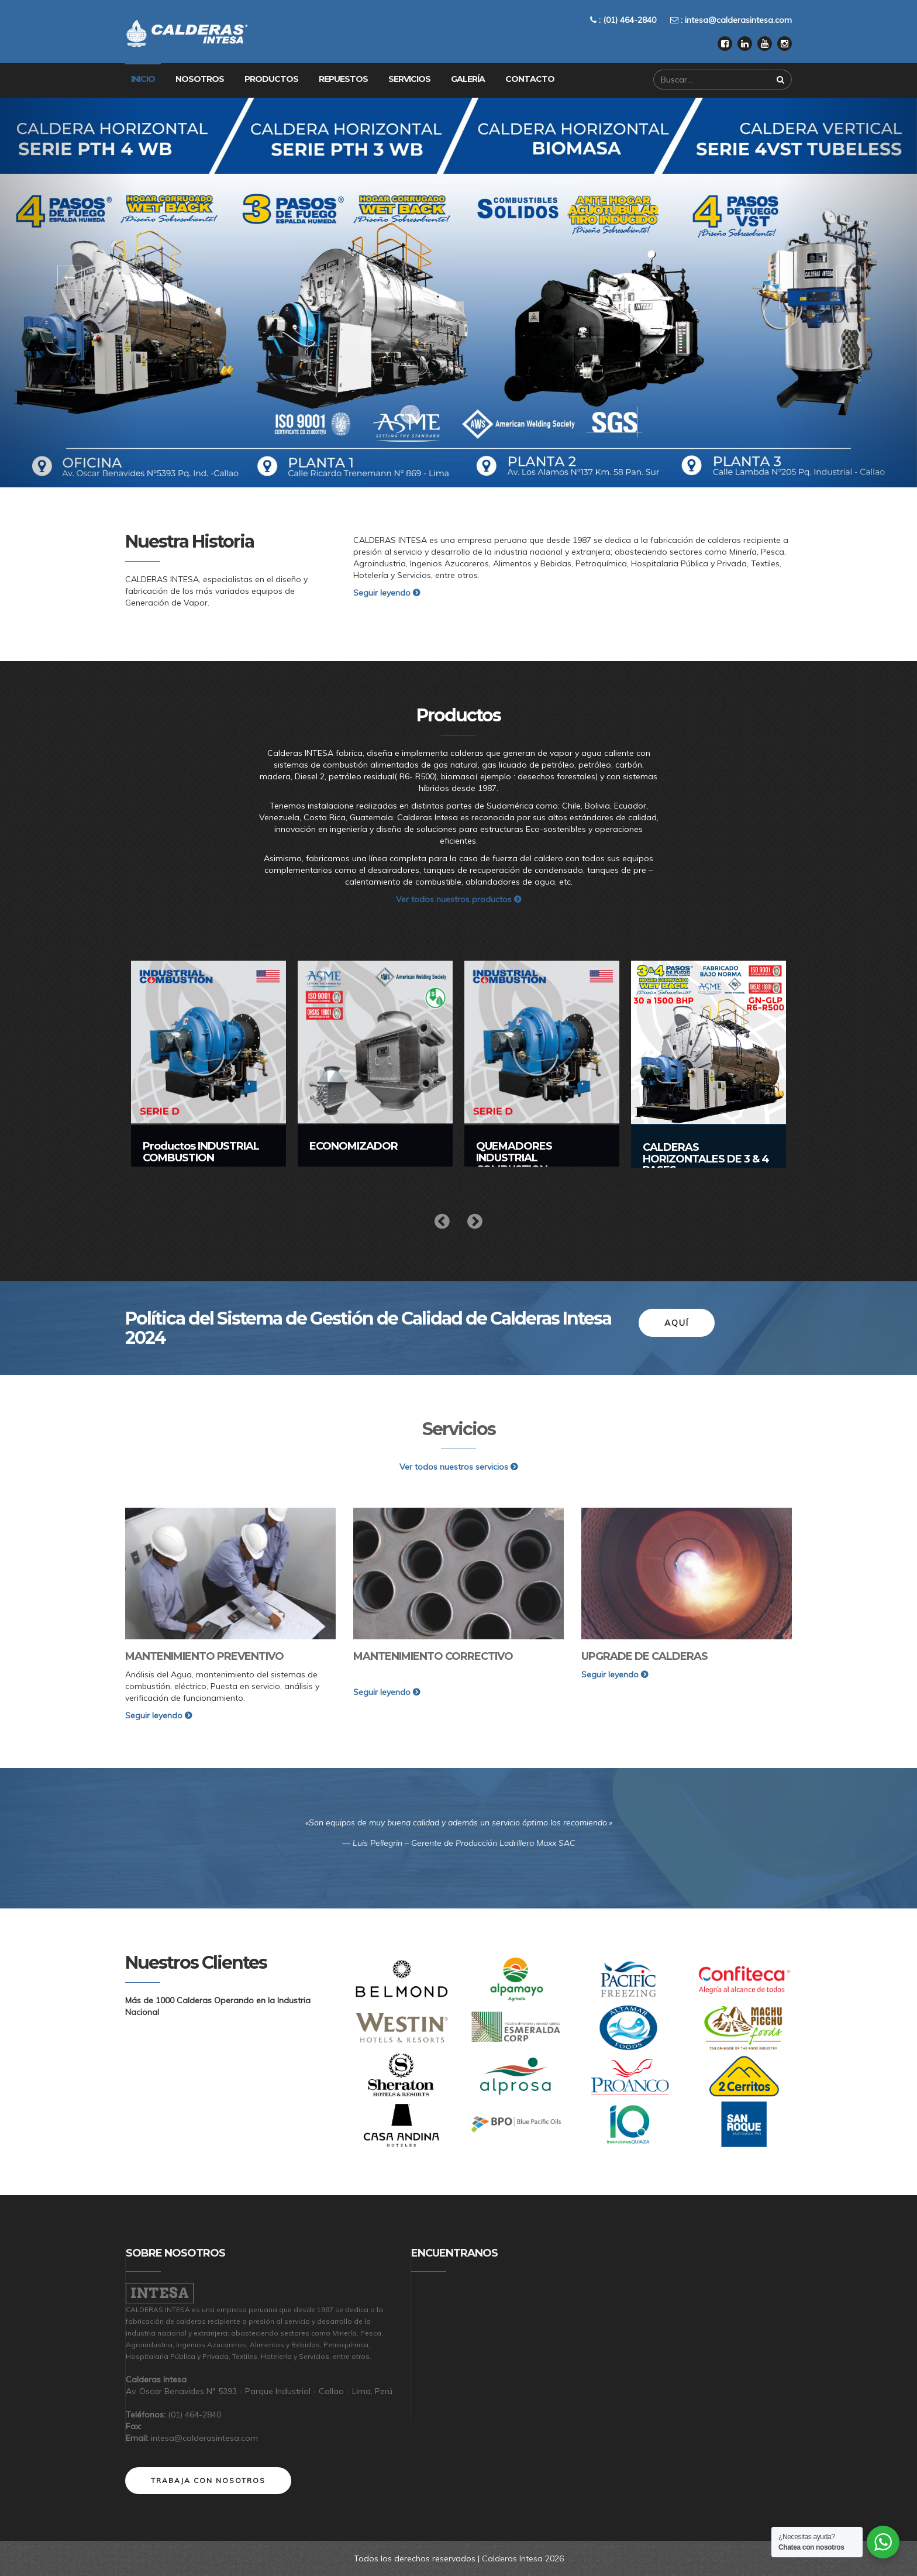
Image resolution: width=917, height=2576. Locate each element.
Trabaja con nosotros (208, 2480)
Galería (468, 79)
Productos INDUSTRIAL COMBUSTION (201, 1152)
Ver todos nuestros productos (458, 899)
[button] (68, 292)
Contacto (529, 79)
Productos (271, 79)
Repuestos (343, 79)
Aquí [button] (676, 1323)
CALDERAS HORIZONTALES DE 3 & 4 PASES (706, 1159)
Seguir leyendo (386, 592)
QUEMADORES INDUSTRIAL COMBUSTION (514, 1158)
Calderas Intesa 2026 (523, 2558)
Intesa (159, 2293)
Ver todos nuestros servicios (458, 1466)
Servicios (409, 79)
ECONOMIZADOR (353, 1146)
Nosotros (199, 79)
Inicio (143, 79)
